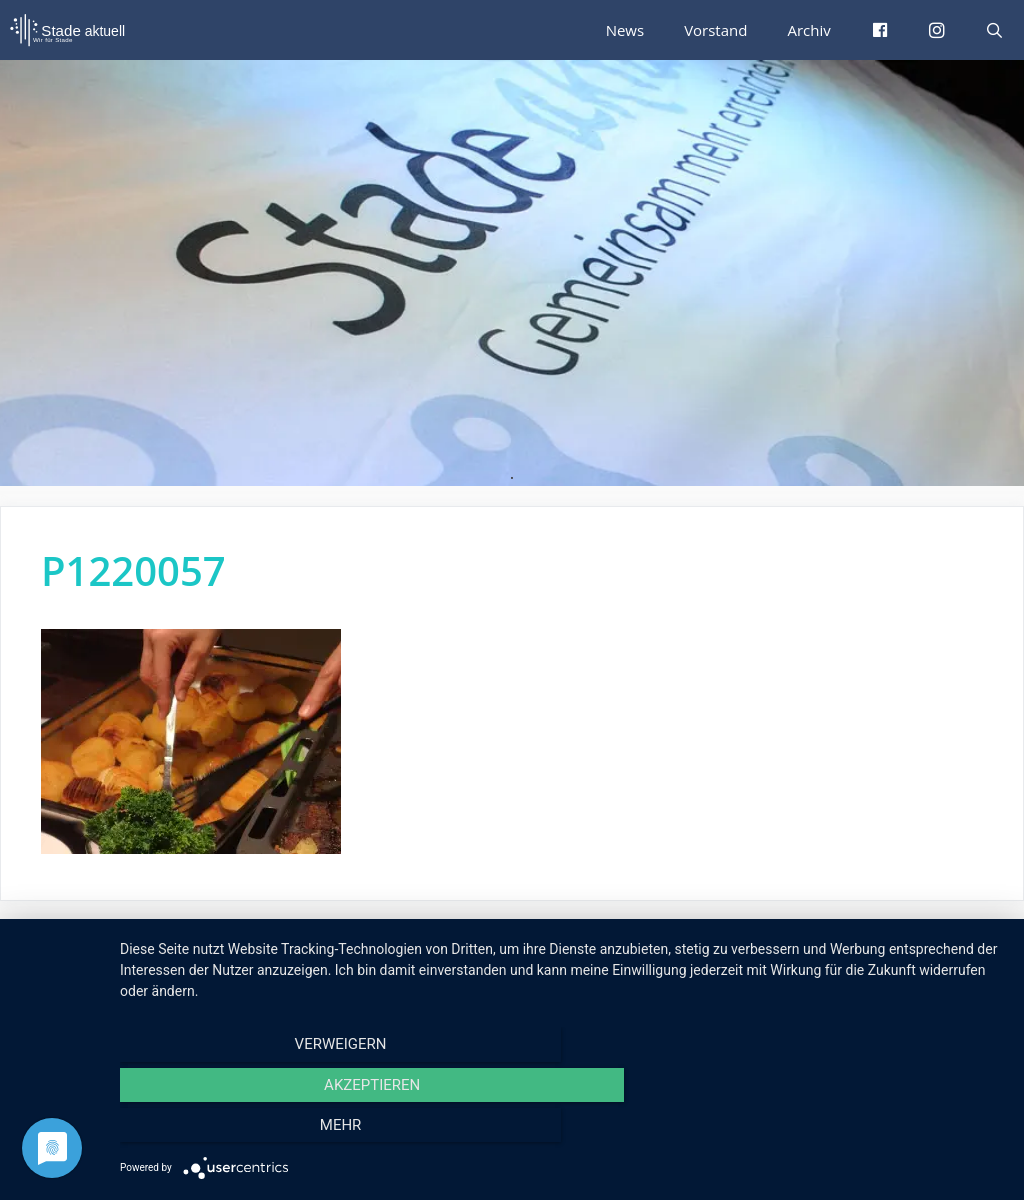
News (631, 29)
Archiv (810, 29)
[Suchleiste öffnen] (994, 30)
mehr (872, 1131)
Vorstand (719, 29)
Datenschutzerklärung (931, 952)
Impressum (801, 952)
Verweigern (253, 1131)
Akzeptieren (562, 1131)
